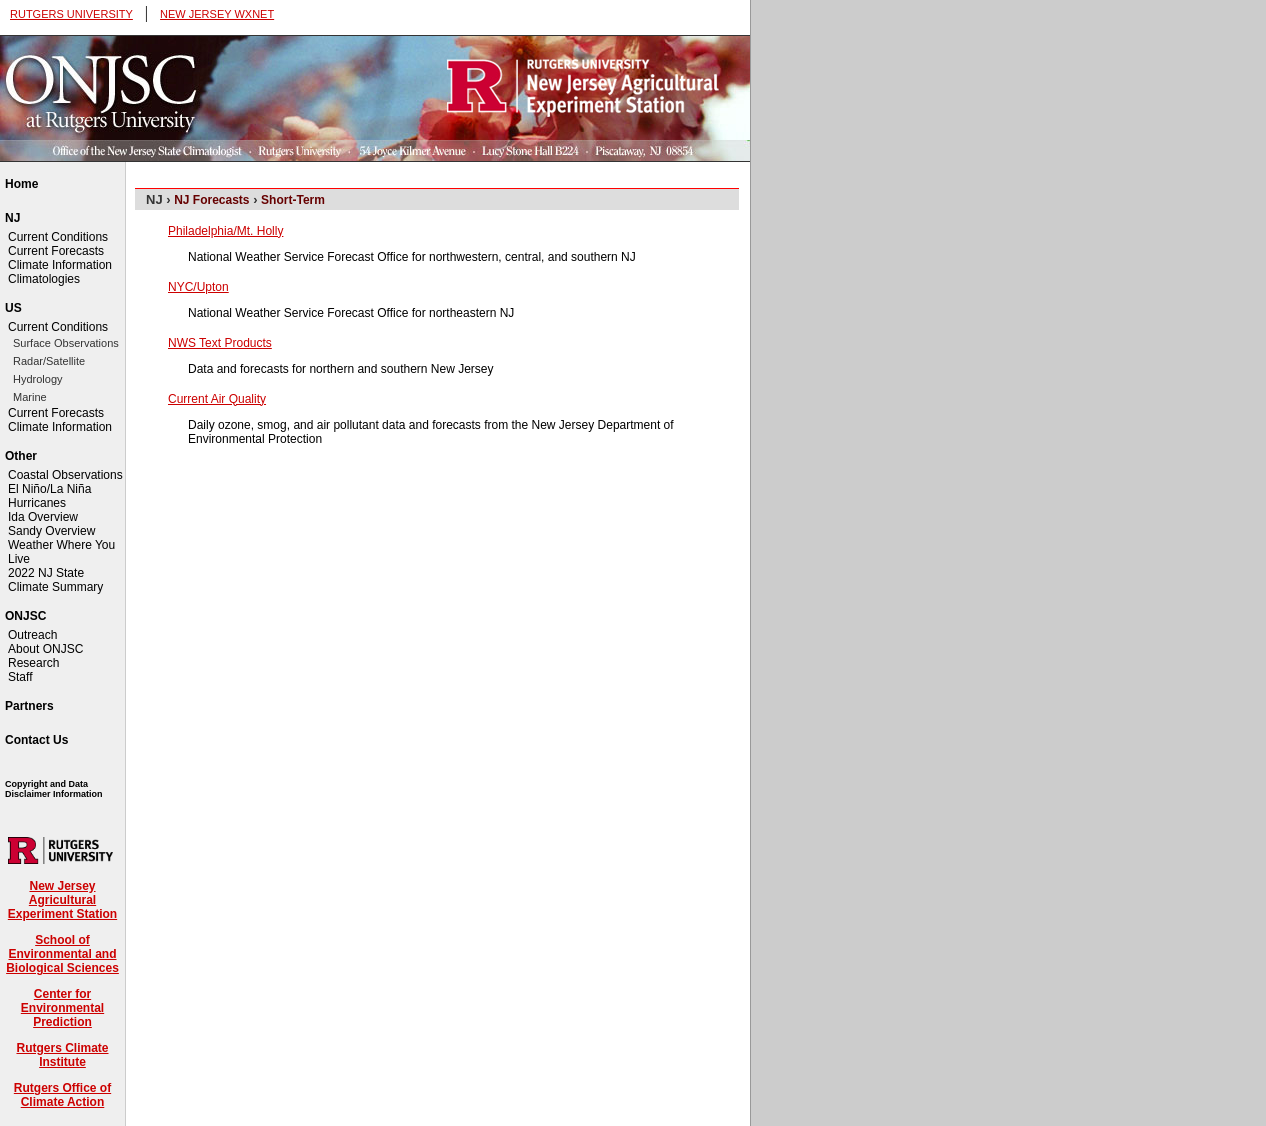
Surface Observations (66, 343)
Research (33, 663)
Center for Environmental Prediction (62, 1008)
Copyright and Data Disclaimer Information (54, 789)
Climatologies (44, 279)
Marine (30, 397)
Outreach (32, 635)
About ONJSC (45, 649)
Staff (20, 677)
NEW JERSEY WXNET (217, 14)
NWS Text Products (220, 343)
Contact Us (36, 740)
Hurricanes (37, 503)
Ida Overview (43, 517)
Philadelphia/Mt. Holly (225, 231)
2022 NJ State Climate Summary (55, 580)
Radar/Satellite (49, 361)
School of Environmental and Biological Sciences (62, 954)
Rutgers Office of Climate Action (62, 1095)
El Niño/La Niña (49, 489)
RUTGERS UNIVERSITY (71, 14)
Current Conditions (58, 237)
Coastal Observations (65, 475)
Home (21, 184)
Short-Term (293, 200)
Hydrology (38, 379)
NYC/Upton (198, 287)
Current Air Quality (217, 399)
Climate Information (60, 265)
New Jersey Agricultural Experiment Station (62, 900)
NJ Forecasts (211, 200)
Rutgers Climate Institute (62, 1055)
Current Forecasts (56, 251)
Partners (29, 706)
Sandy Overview (51, 531)
